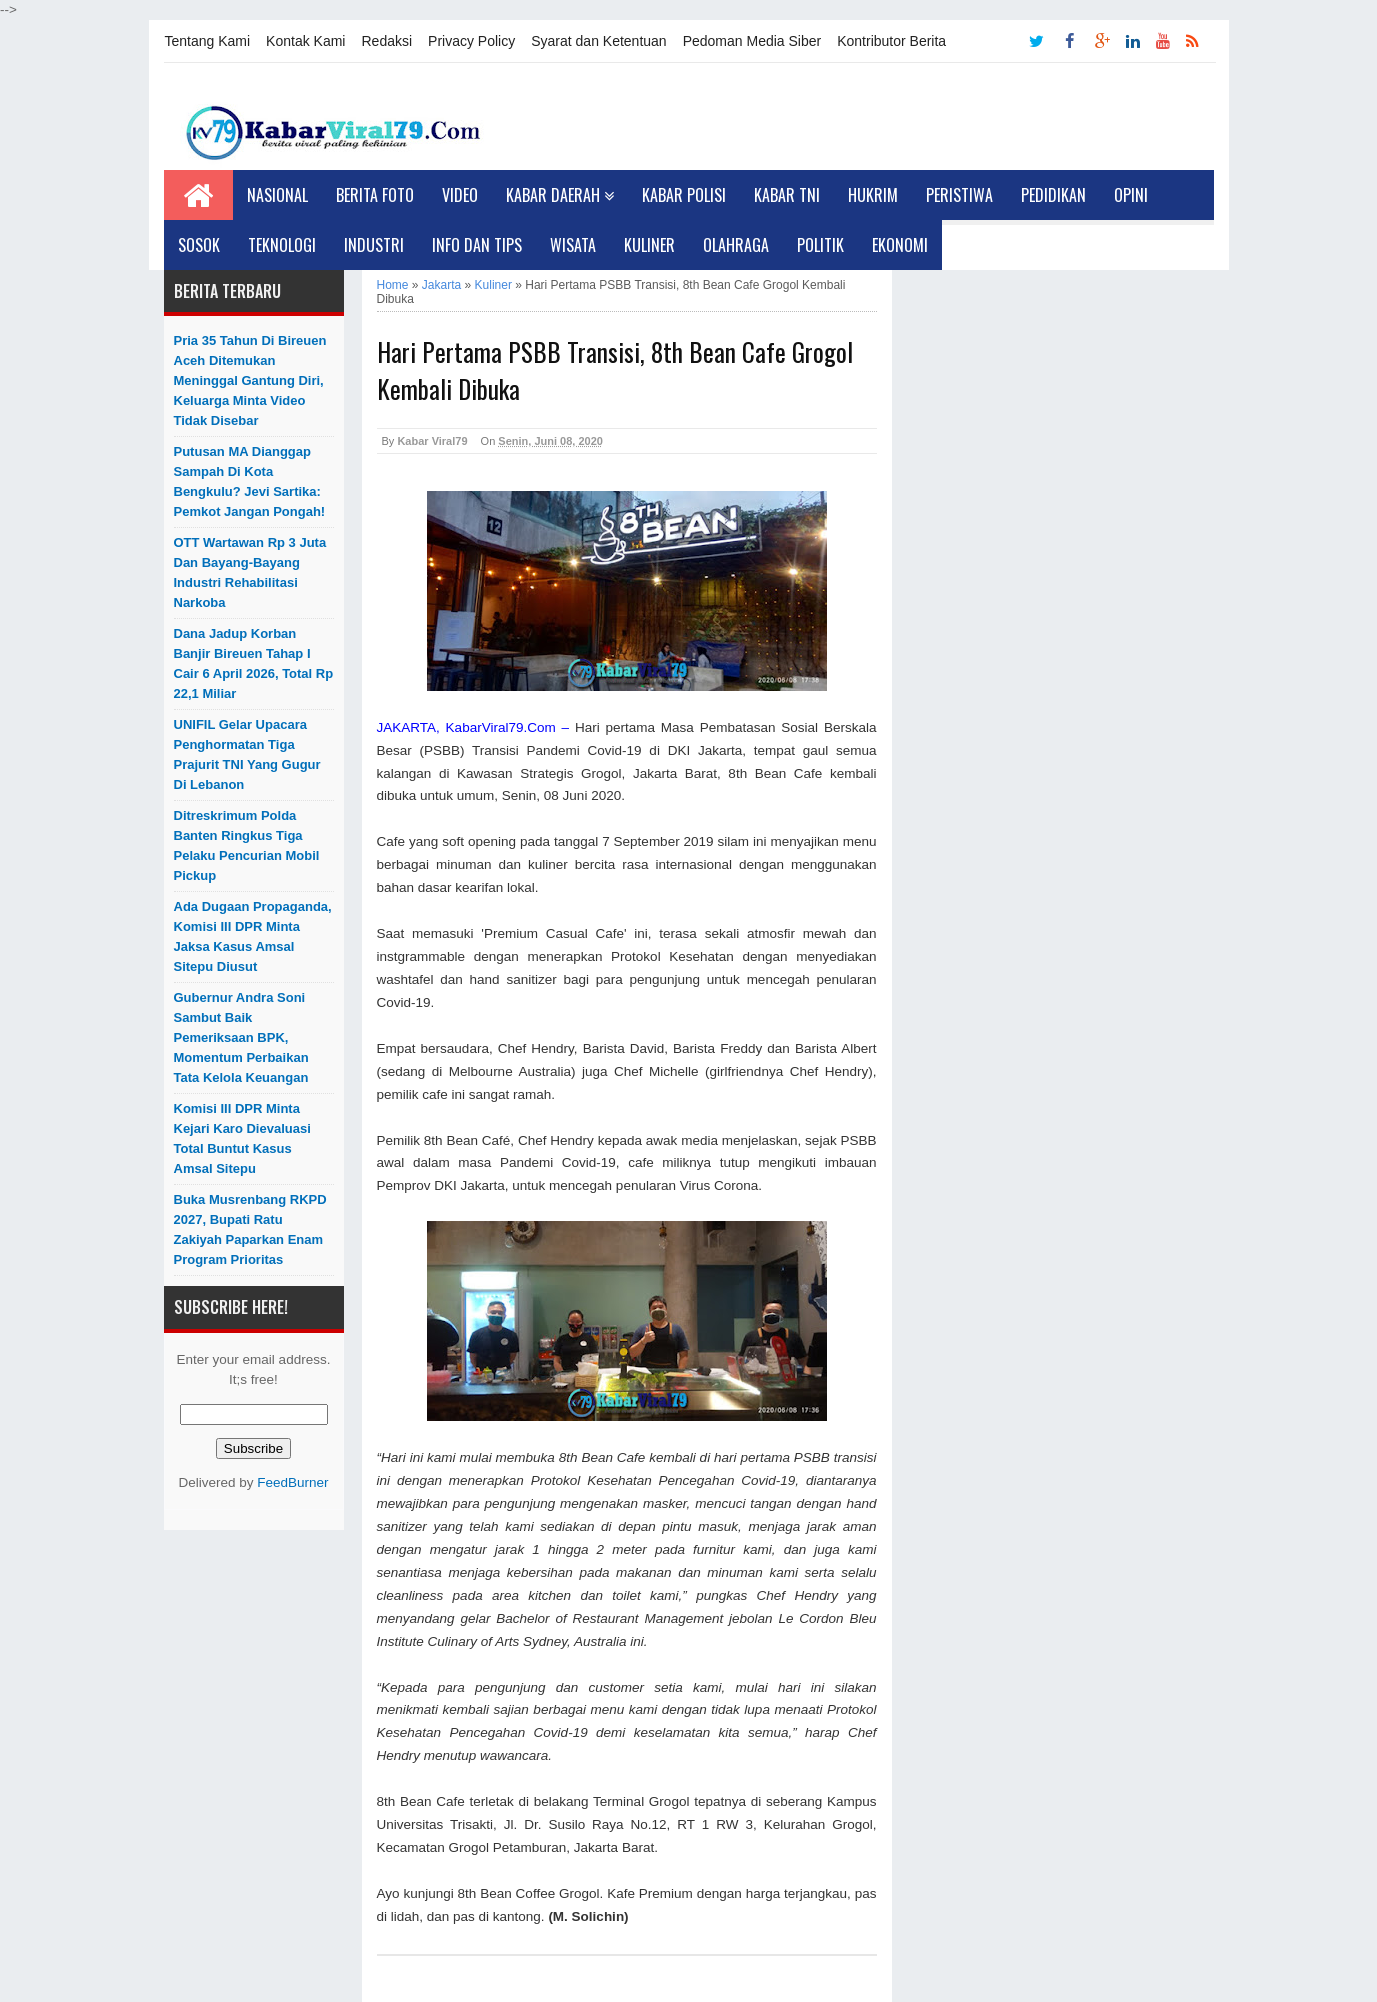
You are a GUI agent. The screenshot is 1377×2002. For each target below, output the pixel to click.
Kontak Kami (305, 41)
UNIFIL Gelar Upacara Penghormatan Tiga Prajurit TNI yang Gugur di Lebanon (247, 754)
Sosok (199, 245)
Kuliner (649, 245)
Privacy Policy (471, 41)
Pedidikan (1053, 195)
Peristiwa (959, 195)
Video (460, 195)
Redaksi (386, 41)
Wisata (573, 245)
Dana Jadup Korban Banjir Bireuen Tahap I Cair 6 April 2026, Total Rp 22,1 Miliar (254, 663)
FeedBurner (292, 1482)
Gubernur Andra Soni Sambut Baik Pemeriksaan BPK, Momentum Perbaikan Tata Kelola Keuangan (241, 1037)
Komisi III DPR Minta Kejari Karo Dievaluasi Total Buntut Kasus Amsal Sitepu (242, 1138)
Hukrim (873, 195)
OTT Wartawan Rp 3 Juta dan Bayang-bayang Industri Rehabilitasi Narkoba (250, 572)
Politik (820, 245)
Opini (1131, 195)
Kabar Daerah (560, 195)
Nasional (277, 195)
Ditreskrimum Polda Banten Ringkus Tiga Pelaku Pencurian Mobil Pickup (247, 845)
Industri (374, 245)
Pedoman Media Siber (752, 41)
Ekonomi (900, 245)
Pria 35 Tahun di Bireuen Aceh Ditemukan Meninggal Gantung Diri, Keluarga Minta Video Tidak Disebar (250, 380)
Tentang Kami (208, 41)
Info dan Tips (477, 245)
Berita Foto (375, 195)
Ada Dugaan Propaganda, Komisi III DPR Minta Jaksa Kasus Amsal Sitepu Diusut (253, 936)
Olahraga (736, 245)
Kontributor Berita (891, 41)
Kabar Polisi (684, 195)
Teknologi (282, 245)
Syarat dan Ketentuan (598, 41)
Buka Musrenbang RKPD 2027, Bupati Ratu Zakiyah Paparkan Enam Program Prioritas (250, 1229)
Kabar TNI (787, 195)
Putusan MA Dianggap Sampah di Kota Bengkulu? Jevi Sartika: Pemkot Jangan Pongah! (250, 481)
